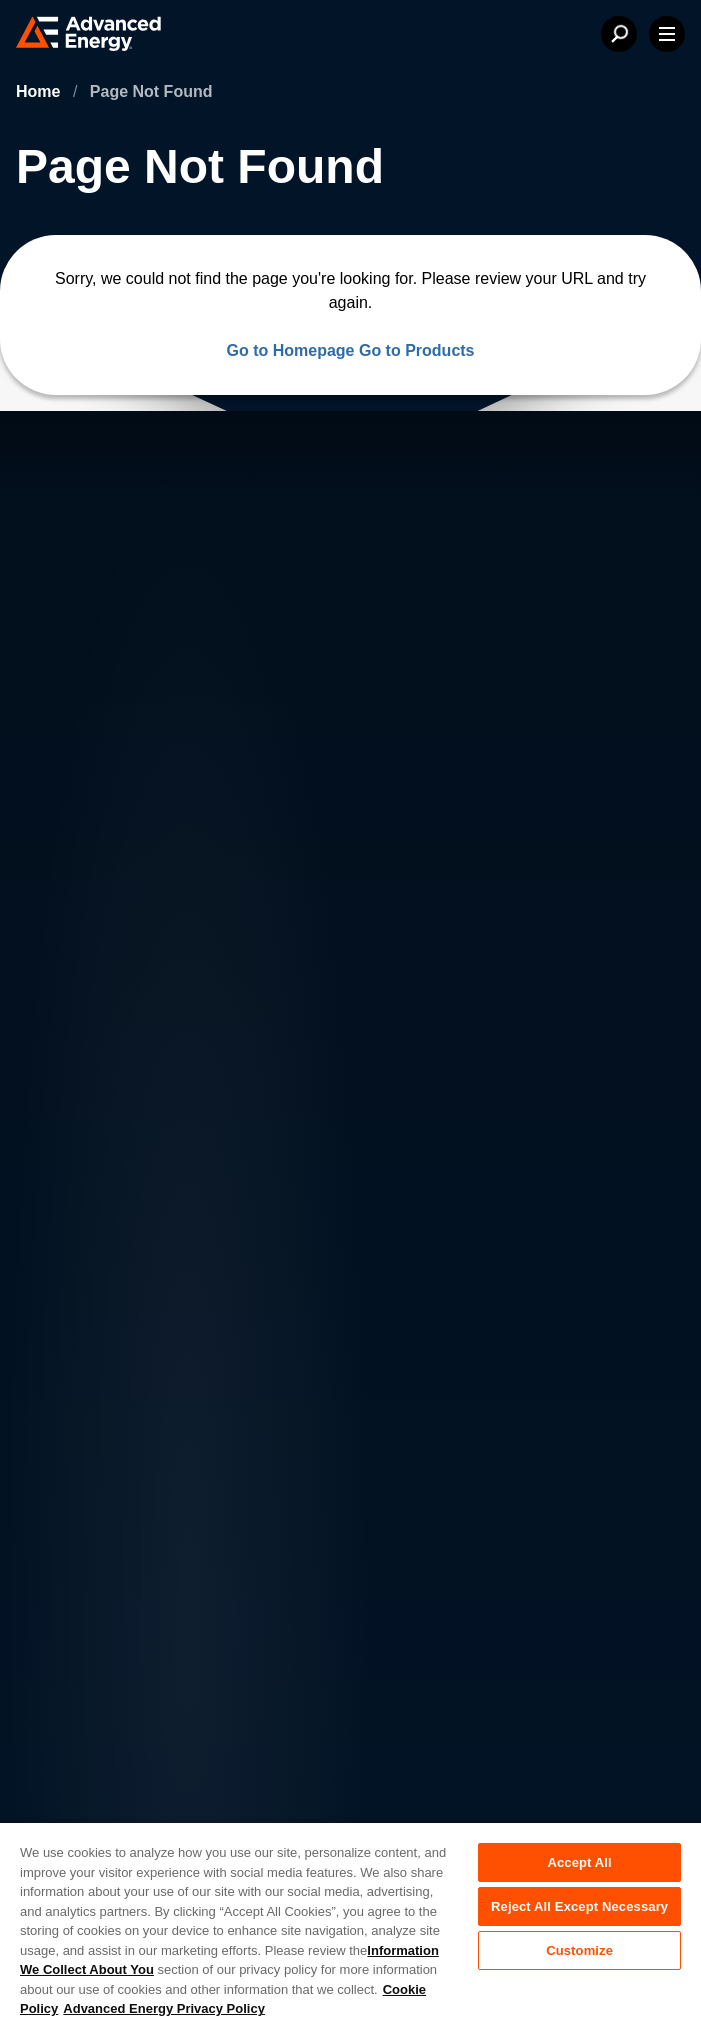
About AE (81, 1317)
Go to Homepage (290, 350)
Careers (224, 1317)
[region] (350, 1920)
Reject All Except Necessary (579, 1906)
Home (40, 91)
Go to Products (417, 350)
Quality (70, 1731)
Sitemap (73, 1773)
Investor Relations (260, 1357)
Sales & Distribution (266, 1397)
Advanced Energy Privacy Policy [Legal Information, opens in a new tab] (164, 2008)
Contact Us (87, 1357)
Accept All (579, 1862)
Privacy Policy (91, 1647)
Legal (65, 1689)
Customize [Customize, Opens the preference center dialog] (579, 1950)
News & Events (102, 1397)
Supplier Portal (94, 1815)
